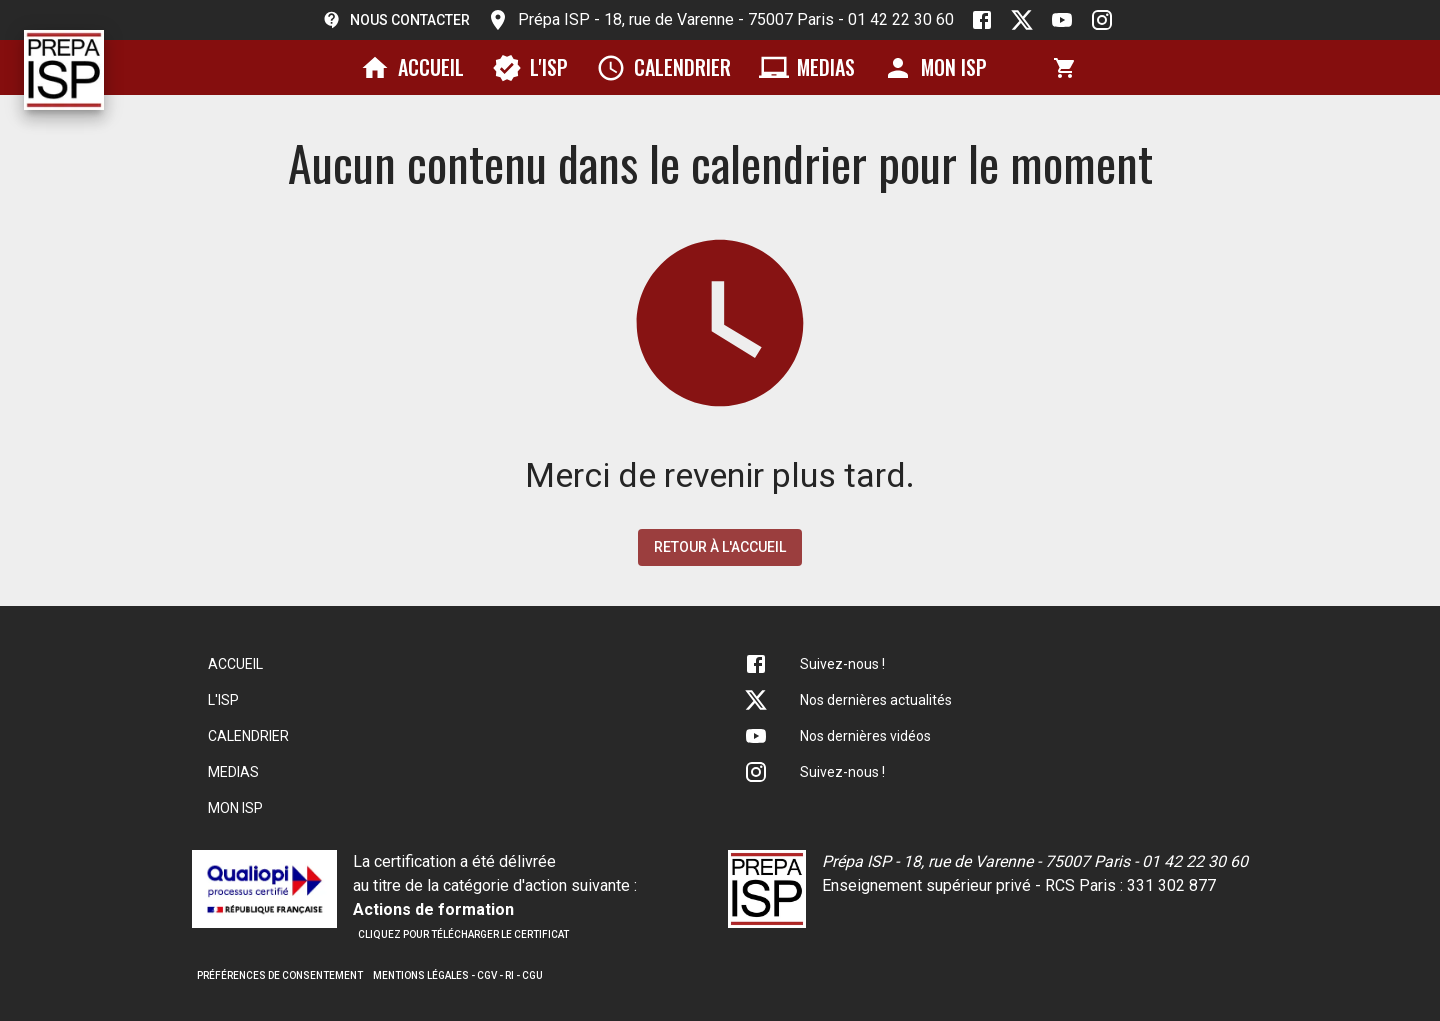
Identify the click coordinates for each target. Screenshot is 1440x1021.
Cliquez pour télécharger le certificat (463, 934)
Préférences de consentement (280, 975)
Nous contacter (396, 20)
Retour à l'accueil (720, 547)
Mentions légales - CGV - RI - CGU (458, 975)
